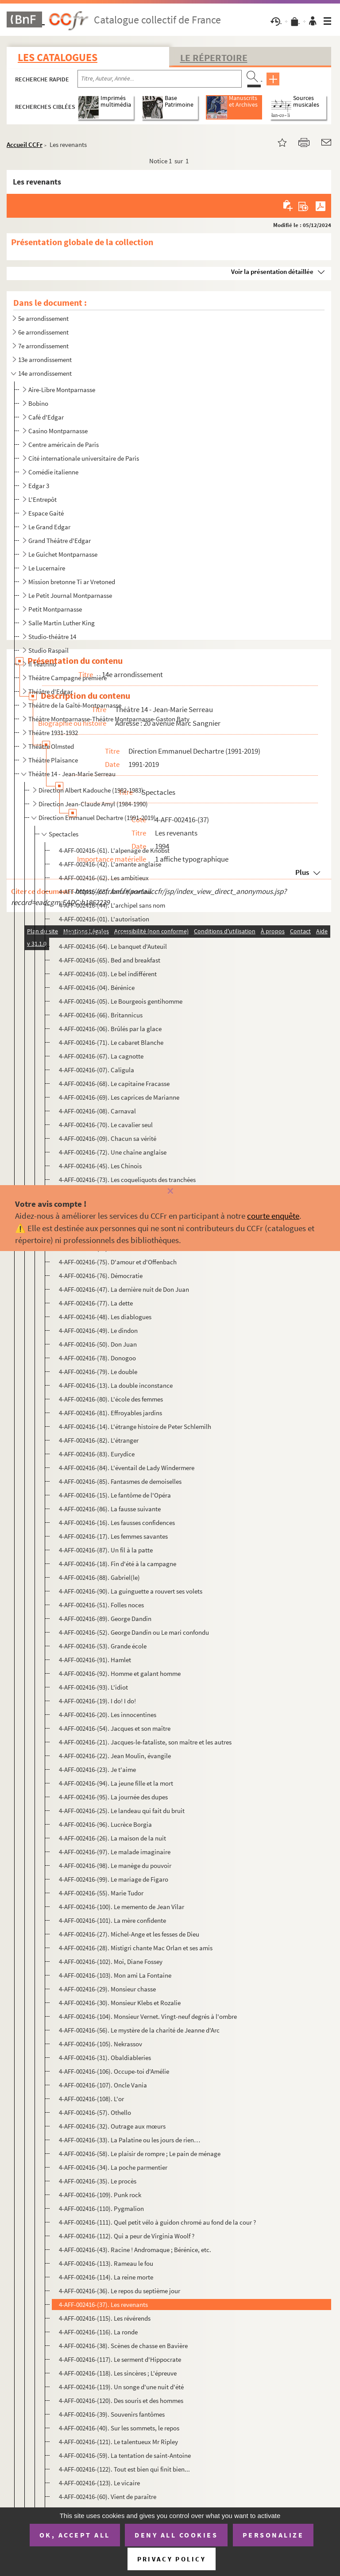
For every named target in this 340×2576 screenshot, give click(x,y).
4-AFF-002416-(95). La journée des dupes (113, 1797)
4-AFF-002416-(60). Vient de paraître (107, 2496)
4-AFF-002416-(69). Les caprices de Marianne (119, 1097)
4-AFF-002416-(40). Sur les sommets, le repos (119, 2428)
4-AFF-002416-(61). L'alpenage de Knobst (114, 850)
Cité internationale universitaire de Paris (83, 458)
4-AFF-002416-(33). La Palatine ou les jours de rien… (129, 2140)
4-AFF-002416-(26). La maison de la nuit (112, 1838)
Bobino (38, 403)
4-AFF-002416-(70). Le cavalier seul (106, 1125)
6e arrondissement (43, 332)
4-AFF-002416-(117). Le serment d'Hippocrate (120, 2359)
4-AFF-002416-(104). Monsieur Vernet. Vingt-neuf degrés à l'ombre (148, 2016)
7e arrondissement (43, 346)
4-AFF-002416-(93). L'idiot (93, 1687)
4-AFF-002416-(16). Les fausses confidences (117, 1522)
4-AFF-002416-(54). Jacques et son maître (114, 1728)
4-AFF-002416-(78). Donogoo (97, 1358)
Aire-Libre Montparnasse (61, 389)
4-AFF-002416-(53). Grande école (103, 1646)
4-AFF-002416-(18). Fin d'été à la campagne (117, 1563)
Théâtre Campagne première (67, 678)
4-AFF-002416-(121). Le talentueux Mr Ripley (118, 2441)
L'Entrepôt (42, 499)
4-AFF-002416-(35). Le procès (97, 2181)
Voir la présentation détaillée (272, 271)
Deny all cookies (176, 2534)
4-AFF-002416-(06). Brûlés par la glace (110, 1028)
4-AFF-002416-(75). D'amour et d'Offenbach (118, 1262)
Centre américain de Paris (63, 444)
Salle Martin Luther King (61, 623)
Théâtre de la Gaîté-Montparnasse (74, 705)
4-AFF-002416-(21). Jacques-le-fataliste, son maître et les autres (145, 1742)
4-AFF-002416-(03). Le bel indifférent (108, 974)
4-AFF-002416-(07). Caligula (96, 1070)
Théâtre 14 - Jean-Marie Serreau (72, 774)
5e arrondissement (43, 318)
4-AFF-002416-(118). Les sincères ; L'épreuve (118, 2373)
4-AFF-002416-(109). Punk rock (100, 2195)
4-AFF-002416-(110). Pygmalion (101, 2208)
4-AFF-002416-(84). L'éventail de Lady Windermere (126, 1467)
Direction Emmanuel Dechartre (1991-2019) (97, 817)
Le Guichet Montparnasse (62, 554)
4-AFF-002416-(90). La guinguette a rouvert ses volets (130, 1591)
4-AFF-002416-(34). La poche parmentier (113, 2167)
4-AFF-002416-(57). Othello (95, 2112)
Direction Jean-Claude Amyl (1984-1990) (93, 804)
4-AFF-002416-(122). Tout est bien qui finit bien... (124, 2469)
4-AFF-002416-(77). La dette (96, 1303)
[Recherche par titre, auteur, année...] (159, 79)
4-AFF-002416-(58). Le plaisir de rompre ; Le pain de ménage (139, 2153)
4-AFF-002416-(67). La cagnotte (101, 1056)
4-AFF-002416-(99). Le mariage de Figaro (113, 1879)
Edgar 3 (38, 485)
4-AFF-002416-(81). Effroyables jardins (110, 1413)
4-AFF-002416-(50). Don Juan (98, 1344)
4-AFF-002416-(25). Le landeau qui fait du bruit (122, 1810)
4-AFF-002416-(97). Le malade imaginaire (114, 1852)
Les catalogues (57, 57)
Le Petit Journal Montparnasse (70, 595)
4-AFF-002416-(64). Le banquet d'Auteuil (113, 946)
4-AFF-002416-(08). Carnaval (97, 1111)
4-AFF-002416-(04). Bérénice (97, 987)
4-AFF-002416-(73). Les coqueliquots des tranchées (127, 1179)
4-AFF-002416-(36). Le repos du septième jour (119, 2291)
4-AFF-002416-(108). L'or (91, 2099)
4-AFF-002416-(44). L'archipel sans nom (112, 905)
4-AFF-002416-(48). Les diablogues (105, 1317)
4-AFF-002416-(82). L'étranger (99, 1440)
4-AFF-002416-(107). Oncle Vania (103, 2085)
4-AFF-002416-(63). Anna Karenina (105, 891)
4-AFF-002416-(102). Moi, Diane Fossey (110, 1961)
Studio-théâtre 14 (52, 636)
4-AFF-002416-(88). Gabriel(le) (99, 1577)
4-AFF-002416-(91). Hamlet (95, 1660)
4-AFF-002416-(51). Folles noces (101, 1605)
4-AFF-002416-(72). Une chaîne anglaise (112, 1152)
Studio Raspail (48, 650)
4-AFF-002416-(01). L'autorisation (104, 919)
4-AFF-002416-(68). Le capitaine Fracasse (114, 1083)
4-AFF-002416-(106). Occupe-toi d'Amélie (114, 2071)
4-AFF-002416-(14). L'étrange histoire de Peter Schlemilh (135, 1426)
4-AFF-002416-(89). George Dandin (105, 1618)
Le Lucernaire (46, 568)
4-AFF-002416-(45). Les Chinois (100, 1166)
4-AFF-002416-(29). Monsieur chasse (107, 1989)
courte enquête (273, 1215)
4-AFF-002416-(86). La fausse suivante (110, 1509)
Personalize (273, 2534)
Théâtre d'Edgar (50, 691)
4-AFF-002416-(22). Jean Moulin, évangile (115, 1756)
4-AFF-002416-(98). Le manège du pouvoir (115, 1865)
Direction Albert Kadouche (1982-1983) (91, 790)
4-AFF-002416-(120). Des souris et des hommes (121, 2400)
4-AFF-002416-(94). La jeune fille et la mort (116, 1783)
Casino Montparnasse (58, 431)
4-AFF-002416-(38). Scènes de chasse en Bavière (123, 2345)
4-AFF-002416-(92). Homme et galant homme (120, 1673)
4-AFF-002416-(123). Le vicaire (99, 2483)
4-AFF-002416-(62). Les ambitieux (104, 878)
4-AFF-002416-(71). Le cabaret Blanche (111, 1042)
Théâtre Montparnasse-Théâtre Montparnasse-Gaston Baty (108, 719)
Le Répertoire (213, 57)
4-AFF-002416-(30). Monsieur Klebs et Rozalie (120, 2002)
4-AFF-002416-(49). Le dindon (98, 1330)
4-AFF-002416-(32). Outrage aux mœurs (112, 2126)
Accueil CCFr (24, 144)
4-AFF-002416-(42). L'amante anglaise (110, 864)
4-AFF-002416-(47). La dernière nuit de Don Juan (124, 1289)
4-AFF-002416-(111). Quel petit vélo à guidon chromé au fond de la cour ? (157, 2222)
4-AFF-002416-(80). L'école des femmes (111, 1399)
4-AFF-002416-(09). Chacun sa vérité (107, 1138)
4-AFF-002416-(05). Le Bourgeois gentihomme (120, 1001)
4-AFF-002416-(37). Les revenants (103, 2304)
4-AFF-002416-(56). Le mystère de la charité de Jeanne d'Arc (139, 2030)
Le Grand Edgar (49, 527)
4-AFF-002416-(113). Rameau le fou (106, 2263)
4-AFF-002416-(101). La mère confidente (112, 1920)
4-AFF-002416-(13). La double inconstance (116, 1385)
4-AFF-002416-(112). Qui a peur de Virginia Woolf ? (126, 2236)
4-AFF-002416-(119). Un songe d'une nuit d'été (121, 2387)
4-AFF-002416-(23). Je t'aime (97, 1769)
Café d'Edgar (46, 417)
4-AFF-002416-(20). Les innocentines (107, 1714)
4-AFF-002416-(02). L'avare (95, 932)
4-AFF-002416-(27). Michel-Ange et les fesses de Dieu (129, 1934)
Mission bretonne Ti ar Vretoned (71, 582)
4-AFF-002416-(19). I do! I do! (97, 1701)
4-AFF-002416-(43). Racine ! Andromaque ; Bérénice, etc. (135, 2249)
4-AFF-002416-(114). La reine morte (106, 2277)
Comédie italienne (53, 472)
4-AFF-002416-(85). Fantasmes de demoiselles (120, 1481)
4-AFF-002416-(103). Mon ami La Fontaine (115, 1975)
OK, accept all (74, 2534)
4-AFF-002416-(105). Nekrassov (100, 2044)
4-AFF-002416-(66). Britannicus (101, 1015)
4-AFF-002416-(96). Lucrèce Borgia (105, 1824)
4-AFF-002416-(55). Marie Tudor (101, 1893)
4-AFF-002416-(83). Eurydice (97, 1454)
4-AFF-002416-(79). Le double (98, 1371)
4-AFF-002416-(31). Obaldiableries (105, 2057)
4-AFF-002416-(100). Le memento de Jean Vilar (121, 1906)
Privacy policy (171, 2559)
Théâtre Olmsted (51, 746)
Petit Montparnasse (55, 609)
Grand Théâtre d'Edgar (59, 540)
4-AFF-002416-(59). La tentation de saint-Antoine (125, 2455)
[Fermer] (169, 1191)
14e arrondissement (45, 373)
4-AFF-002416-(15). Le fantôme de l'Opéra (115, 1495)
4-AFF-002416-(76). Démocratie (101, 1275)
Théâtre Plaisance (53, 760)
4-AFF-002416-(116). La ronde (98, 2332)
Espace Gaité (46, 513)
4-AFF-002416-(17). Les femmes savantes (113, 1536)
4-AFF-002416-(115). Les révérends (105, 2318)
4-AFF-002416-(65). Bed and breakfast (109, 960)
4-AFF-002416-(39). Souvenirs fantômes (112, 2414)
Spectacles (63, 834)
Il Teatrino (42, 664)
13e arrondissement (45, 359)
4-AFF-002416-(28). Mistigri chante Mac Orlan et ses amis (135, 1948)
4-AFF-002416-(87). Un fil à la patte (106, 1550)
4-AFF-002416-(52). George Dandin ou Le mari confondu (134, 1632)
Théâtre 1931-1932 (53, 732)
